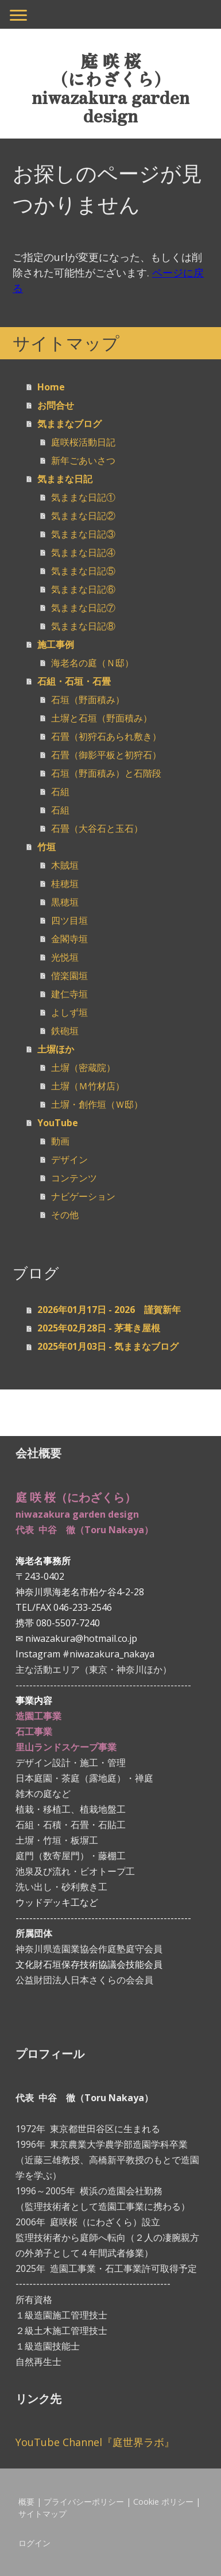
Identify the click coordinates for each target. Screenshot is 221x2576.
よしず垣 (69, 1012)
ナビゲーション (83, 1196)
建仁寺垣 (69, 994)
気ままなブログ (69, 423)
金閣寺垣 (69, 938)
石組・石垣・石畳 (74, 681)
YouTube (57, 1122)
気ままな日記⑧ (83, 626)
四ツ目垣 (69, 920)
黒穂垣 (65, 902)
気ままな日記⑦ (83, 607)
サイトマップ (42, 2513)
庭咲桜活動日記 (83, 442)
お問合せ (55, 405)
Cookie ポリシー (163, 2501)
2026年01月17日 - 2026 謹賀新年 (109, 1309)
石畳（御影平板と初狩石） (106, 754)
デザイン (69, 1159)
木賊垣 (65, 865)
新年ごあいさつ (83, 460)
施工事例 (55, 644)
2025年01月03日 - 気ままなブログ (108, 1346)
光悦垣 (65, 957)
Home (51, 387)
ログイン (34, 2542)
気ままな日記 (64, 479)
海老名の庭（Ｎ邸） (92, 663)
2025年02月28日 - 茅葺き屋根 (98, 1328)
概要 (26, 2501)
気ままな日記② (83, 515)
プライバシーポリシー (84, 2501)
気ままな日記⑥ (83, 589)
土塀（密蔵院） (83, 1067)
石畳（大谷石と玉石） (97, 828)
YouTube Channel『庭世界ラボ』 (95, 2442)
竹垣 (46, 846)
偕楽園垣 (69, 975)
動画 (60, 1141)
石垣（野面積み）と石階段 (106, 773)
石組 (60, 791)
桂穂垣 (65, 883)
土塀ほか (55, 1049)
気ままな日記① (83, 497)
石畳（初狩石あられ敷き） (106, 736)
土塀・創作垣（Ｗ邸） (97, 1104)
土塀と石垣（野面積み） (101, 718)
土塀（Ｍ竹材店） (88, 1086)
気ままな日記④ (83, 552)
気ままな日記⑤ (83, 571)
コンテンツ (74, 1178)
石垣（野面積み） (88, 699)
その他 (65, 1214)
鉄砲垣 (65, 1030)
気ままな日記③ (83, 534)
